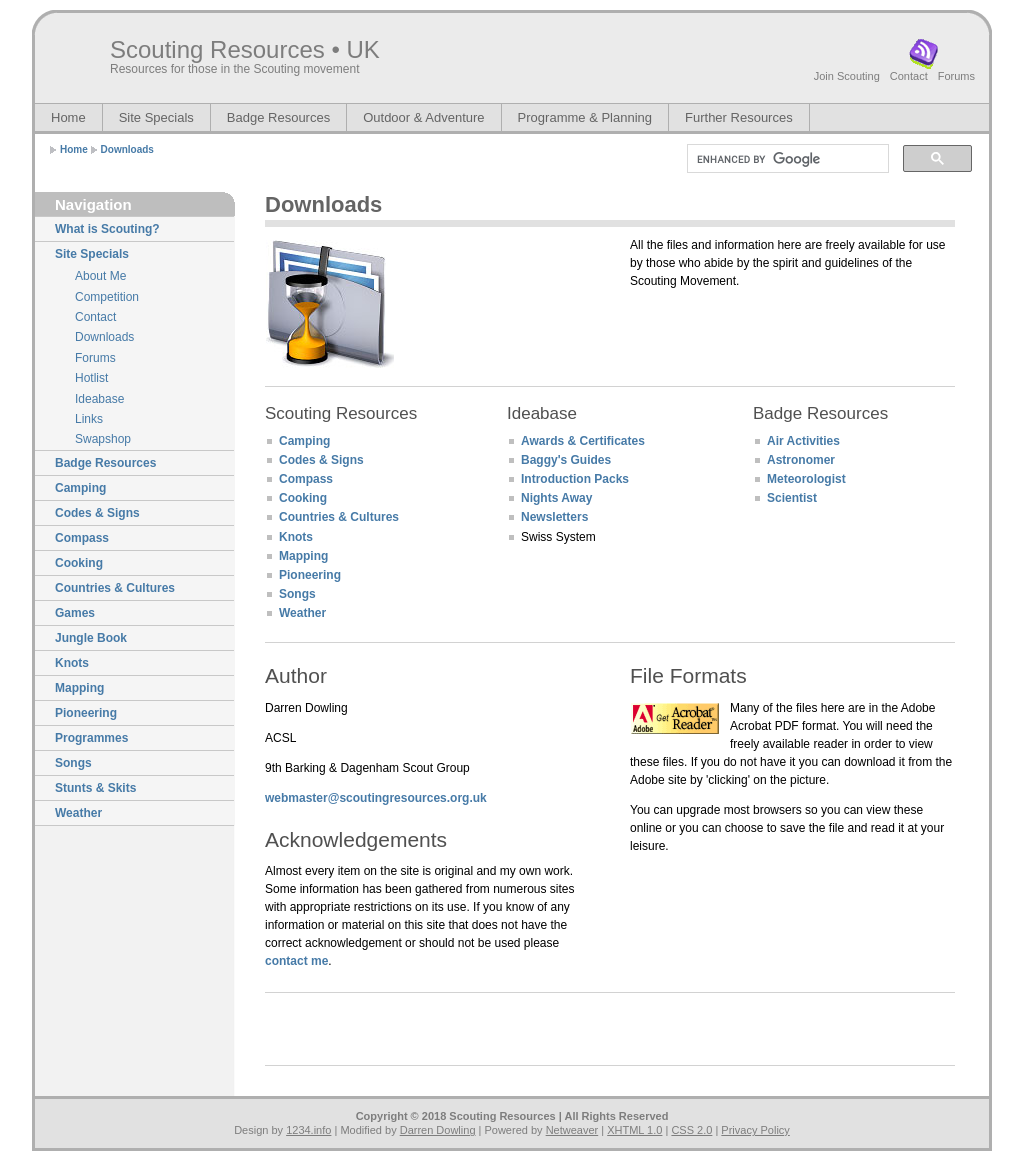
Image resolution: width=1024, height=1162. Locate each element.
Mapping (79, 688)
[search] (786, 159)
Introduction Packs (575, 479)
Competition (107, 297)
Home (68, 117)
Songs (73, 763)
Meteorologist (806, 479)
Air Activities (803, 441)
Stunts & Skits (95, 788)
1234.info (308, 1130)
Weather (78, 813)
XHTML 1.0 (634, 1130)
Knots (72, 663)
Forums (956, 76)
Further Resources (739, 117)
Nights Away (556, 498)
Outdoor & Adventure (423, 117)
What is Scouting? (107, 229)
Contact (909, 76)
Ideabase (99, 399)
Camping (80, 488)
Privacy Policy (755, 1130)
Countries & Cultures (115, 588)
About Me (100, 276)
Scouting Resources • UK (245, 49)
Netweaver (572, 1130)
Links (89, 419)
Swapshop (103, 439)
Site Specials (156, 117)
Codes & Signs (97, 513)
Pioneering (86, 713)
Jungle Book (91, 638)
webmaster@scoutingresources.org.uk (376, 798)
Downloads (127, 149)
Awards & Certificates (583, 441)
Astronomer (801, 460)
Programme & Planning (585, 117)
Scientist (792, 498)
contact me (296, 961)
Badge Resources (278, 117)
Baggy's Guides (566, 460)
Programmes (91, 738)
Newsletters (554, 517)
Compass (82, 538)
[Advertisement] (747, 343)
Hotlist (91, 378)
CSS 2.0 (691, 1130)
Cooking (79, 563)
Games (75, 613)
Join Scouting (847, 76)
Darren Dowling (438, 1130)
